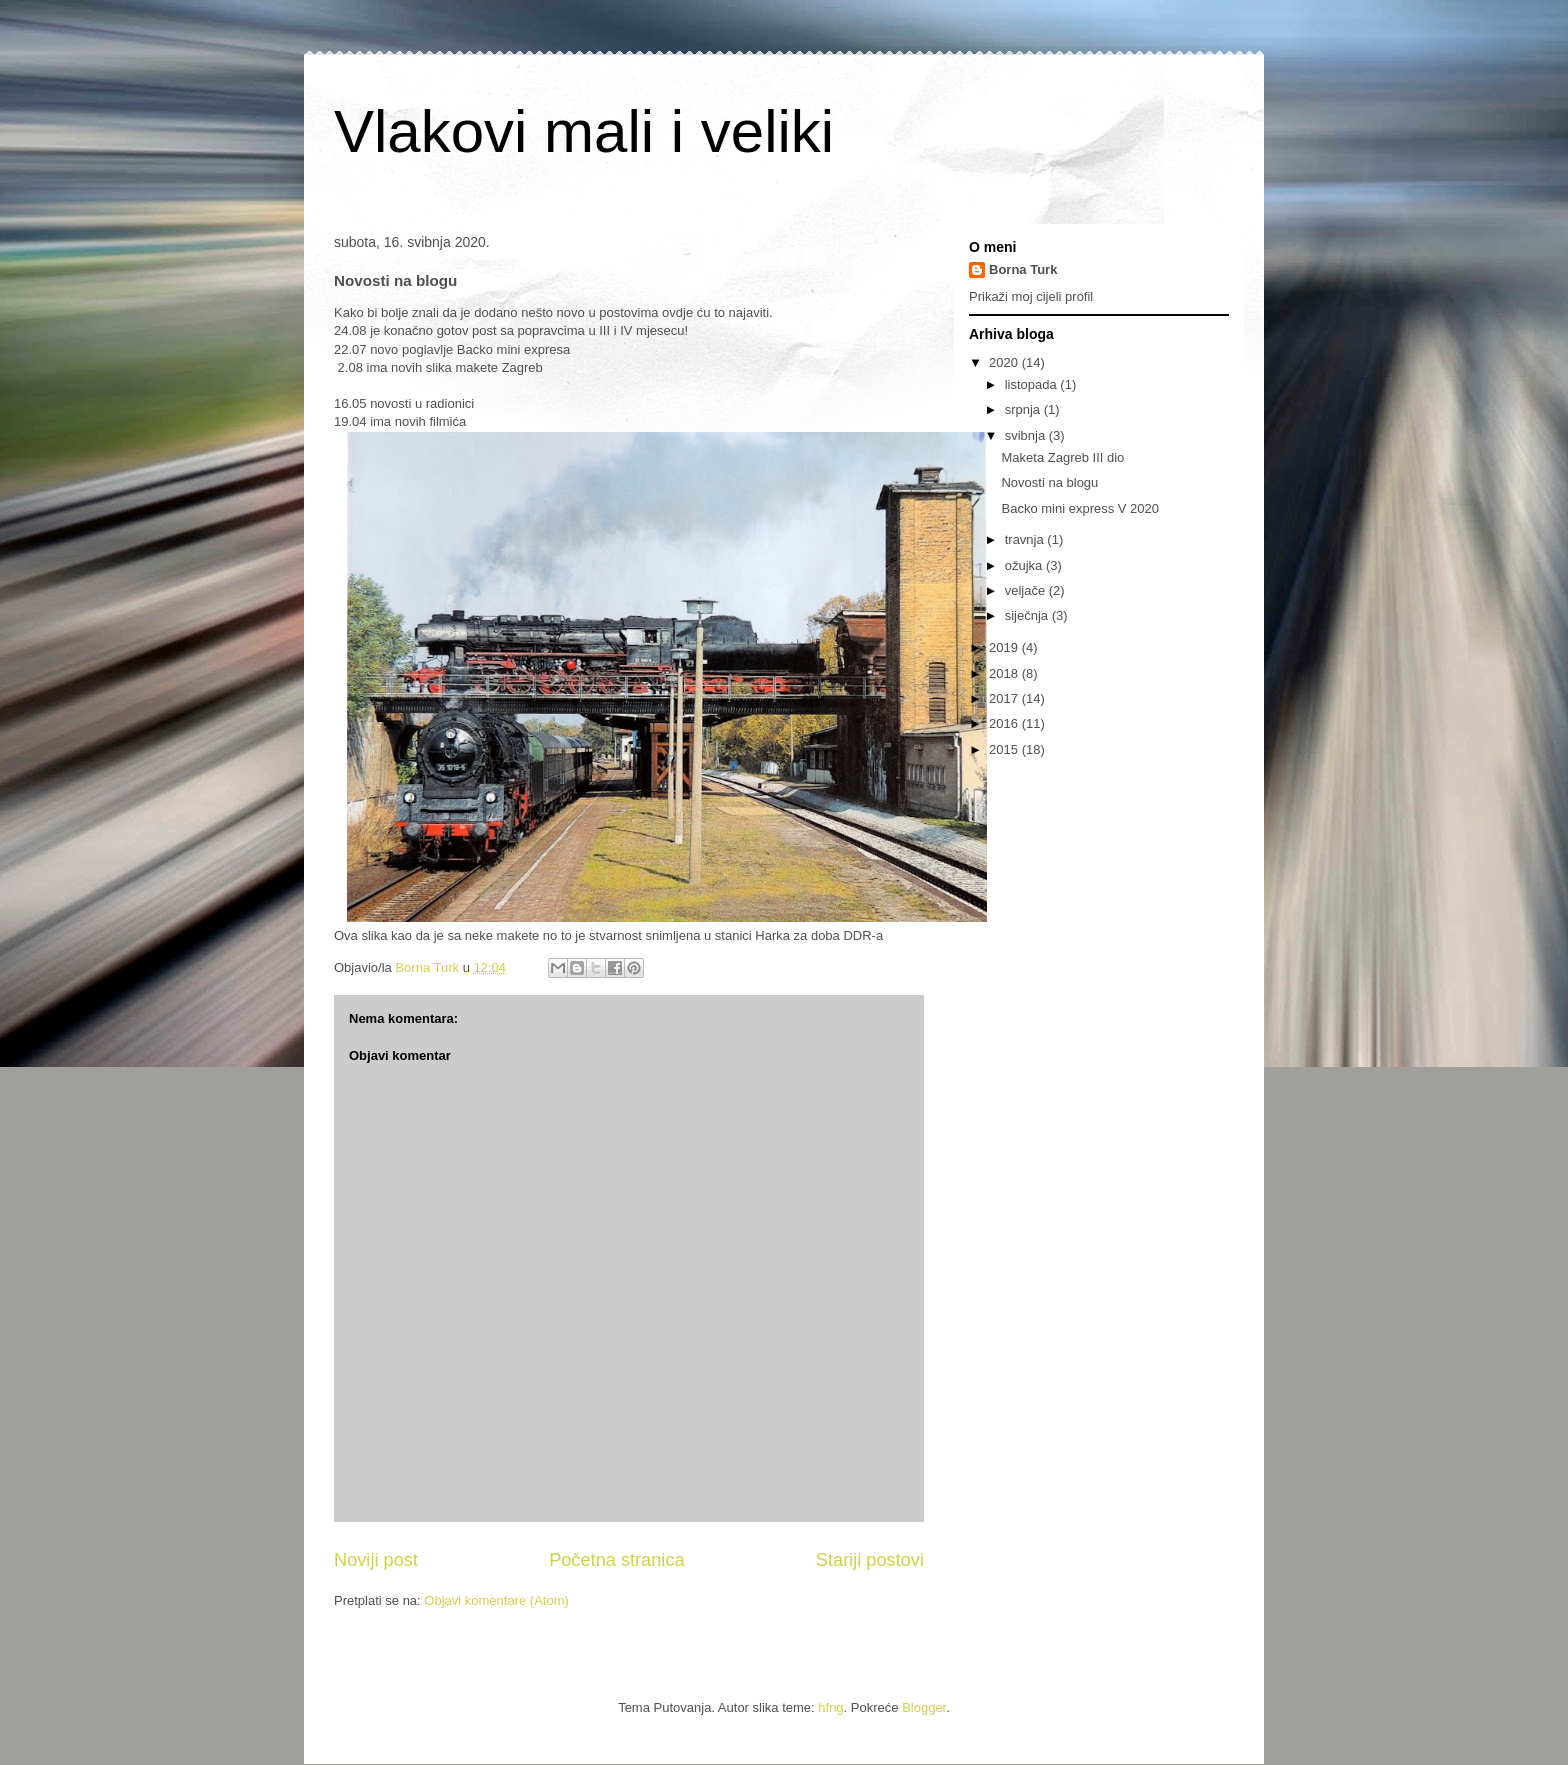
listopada (1033, 384)
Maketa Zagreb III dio (1062, 457)
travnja (1026, 539)
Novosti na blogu (1049, 482)
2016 (1005, 723)
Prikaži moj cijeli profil (1031, 296)
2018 (1005, 673)
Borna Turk (1023, 269)
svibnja (1027, 435)
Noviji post (376, 1560)
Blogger (924, 1707)
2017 (1005, 698)
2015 (1005, 749)
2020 (1005, 362)
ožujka (1025, 565)
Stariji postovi (870, 1560)
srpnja (1024, 409)
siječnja (1028, 615)
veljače (1027, 590)
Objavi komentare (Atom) (496, 1600)
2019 (1005, 647)
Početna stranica (616, 1560)
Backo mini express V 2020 (1080, 508)
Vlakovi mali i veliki (584, 131)
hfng (830, 1707)
